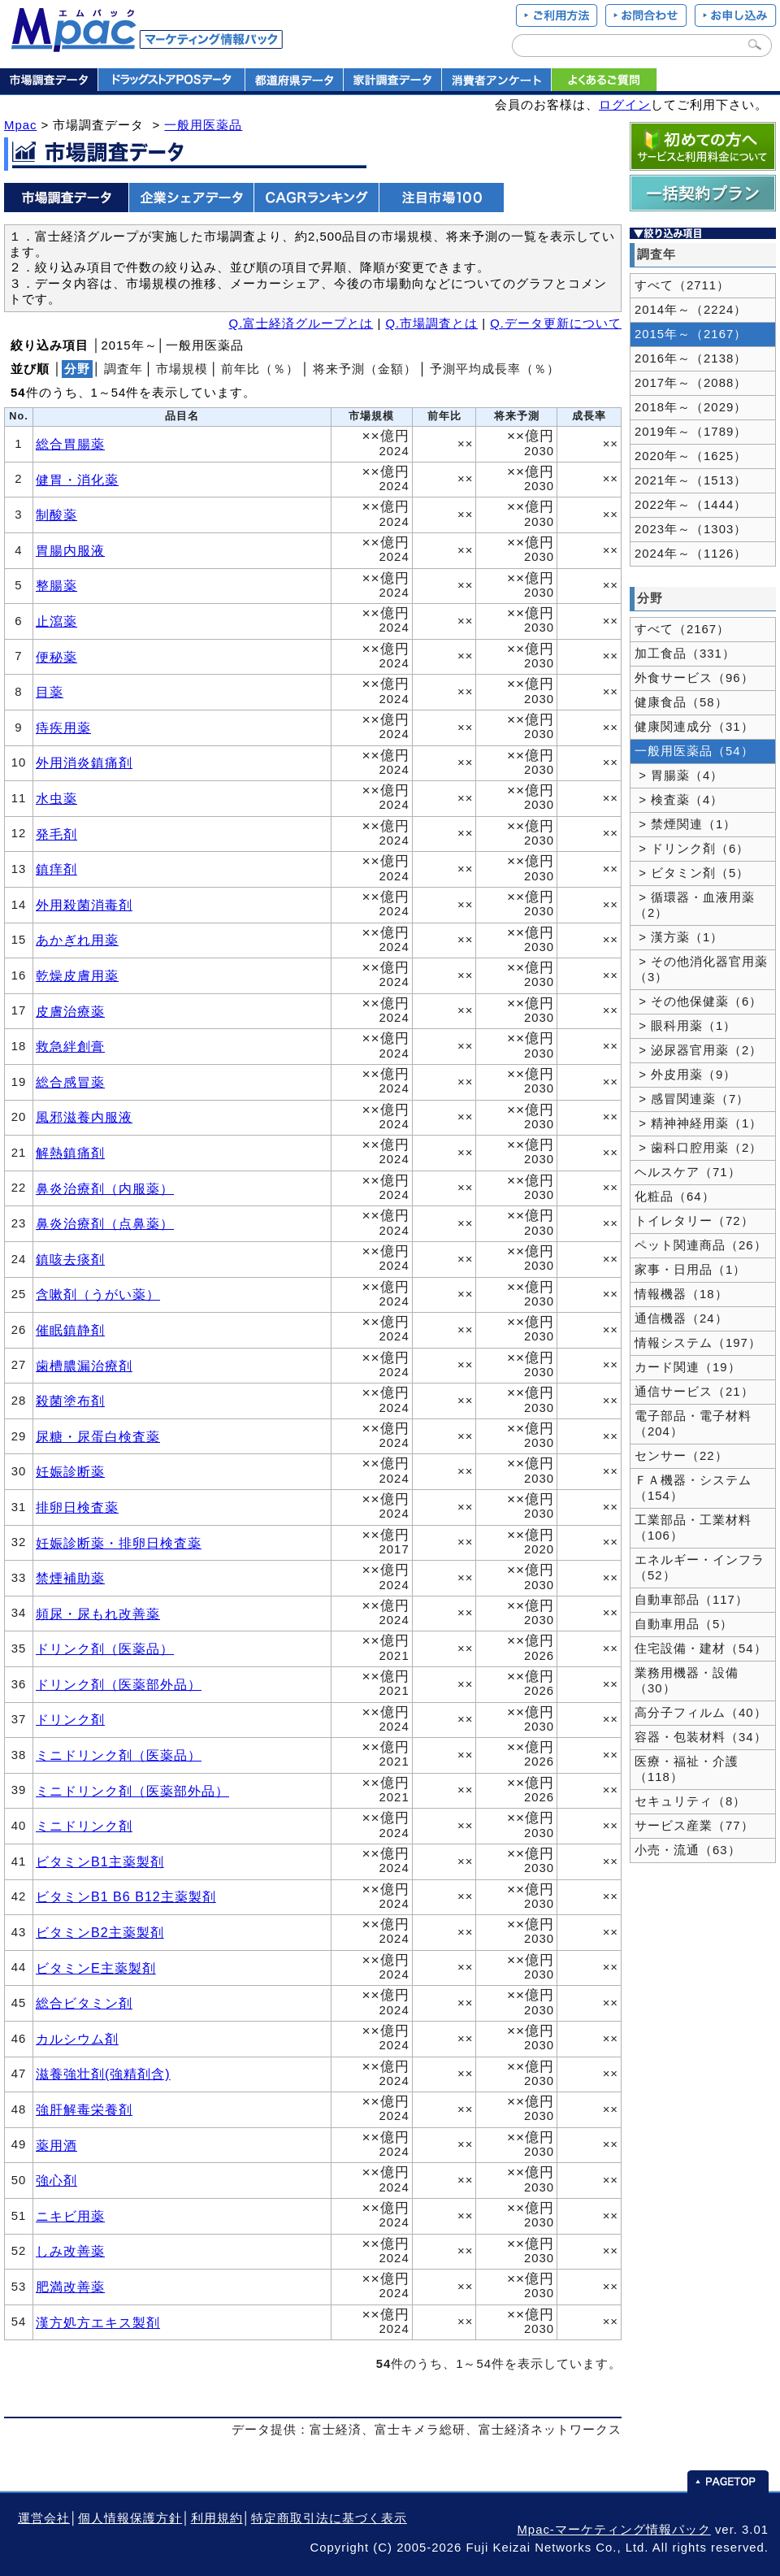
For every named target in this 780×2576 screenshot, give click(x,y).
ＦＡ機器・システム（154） (693, 1488)
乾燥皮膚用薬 (77, 975)
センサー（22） (681, 1455)
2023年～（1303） (691, 529)
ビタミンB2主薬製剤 (100, 1932)
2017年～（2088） (691, 382)
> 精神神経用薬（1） (698, 1123)
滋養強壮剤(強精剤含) (103, 2073)
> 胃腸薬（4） (679, 775)
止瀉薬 (56, 621)
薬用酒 (56, 2145)
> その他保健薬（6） (698, 1001)
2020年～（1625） (691, 456)
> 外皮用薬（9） (685, 1074)
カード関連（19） (688, 1367)
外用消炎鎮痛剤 (84, 762)
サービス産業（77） (694, 1825)
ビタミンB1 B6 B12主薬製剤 (126, 1896)
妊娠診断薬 (70, 1471)
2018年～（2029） (691, 407)
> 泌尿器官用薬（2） (698, 1050)
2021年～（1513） (691, 480)
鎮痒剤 (56, 869)
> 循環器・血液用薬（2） (695, 905)
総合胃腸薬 (70, 444)
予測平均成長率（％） (495, 369)
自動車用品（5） (684, 1624)
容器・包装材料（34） (701, 1737)
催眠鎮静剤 (70, 1330)
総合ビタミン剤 (84, 2003)
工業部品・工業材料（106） (693, 1528)
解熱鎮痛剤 (70, 1152)
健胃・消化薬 (77, 479)
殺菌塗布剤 (70, 1400)
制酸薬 (56, 514)
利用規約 (217, 2518)
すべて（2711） (682, 285)
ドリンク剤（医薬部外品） (119, 1684)
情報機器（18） (681, 1294)
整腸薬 (56, 585)
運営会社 (44, 2518)
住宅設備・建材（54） (701, 1648)
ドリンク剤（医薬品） (105, 1648)
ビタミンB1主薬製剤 (100, 1861)
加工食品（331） (685, 653)
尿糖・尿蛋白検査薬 (98, 1436)
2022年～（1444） (691, 504)
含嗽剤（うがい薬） (98, 1294)
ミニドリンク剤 (84, 1825)
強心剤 (56, 2180)
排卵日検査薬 (77, 1507)
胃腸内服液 (70, 550)
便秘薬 (56, 656)
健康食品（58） (681, 702)
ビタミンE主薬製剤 (96, 1968)
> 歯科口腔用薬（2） (698, 1147)
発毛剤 (56, 834)
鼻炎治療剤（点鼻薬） (105, 1223)
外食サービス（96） (694, 677)
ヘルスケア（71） (688, 1172)
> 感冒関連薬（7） (692, 1099)
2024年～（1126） (691, 553)
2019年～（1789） (691, 431)
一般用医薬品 (203, 125)
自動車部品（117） (691, 1599)
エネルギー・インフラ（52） (700, 1567)
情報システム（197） (698, 1342)
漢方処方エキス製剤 (98, 2322)
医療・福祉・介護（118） (687, 1769)
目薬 (49, 691)
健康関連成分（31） (694, 726)
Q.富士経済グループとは (301, 323)
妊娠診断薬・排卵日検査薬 (119, 1543)
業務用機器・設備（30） (687, 1680)
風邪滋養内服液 (84, 1117)
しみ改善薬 (70, 2251)
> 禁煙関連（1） (685, 824)
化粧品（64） (675, 1196)
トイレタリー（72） (694, 1220)
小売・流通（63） (688, 1850)
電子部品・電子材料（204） (693, 1424)
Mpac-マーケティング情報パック (613, 2529)
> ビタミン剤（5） (692, 873)
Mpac (20, 125)
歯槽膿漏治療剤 (84, 1365)
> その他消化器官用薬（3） (701, 969)
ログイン (625, 104)
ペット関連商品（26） (701, 1245)
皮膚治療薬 (70, 1011)
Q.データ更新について (556, 323)
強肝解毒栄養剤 (84, 2109)
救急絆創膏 (70, 1046)
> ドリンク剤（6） (692, 848)
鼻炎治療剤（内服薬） (105, 1188)
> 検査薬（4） (679, 799)
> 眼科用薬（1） (685, 1025)
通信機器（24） (681, 1318)
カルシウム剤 (77, 2038)
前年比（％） (260, 369)
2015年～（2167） (691, 334)
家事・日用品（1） (690, 1269)
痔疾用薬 (63, 727)
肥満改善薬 (70, 2286)
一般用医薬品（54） (694, 751)
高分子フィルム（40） (701, 1712)
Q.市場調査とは (431, 323)
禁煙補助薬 (70, 1577)
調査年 (123, 369)
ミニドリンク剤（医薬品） (119, 1755)
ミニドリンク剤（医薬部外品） (132, 1790)
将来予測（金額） (365, 369)
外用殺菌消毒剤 (84, 904)
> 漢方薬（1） (679, 937)
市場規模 (182, 369)
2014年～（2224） (691, 309)
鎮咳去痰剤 (70, 1259)
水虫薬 (56, 798)
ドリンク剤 (70, 1719)
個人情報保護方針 (130, 2518)
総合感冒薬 (70, 1082)
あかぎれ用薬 (77, 939)
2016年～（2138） (691, 358)
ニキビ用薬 (70, 2216)
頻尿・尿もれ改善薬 (98, 1613)
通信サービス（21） (694, 1391)
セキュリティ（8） (690, 1801)
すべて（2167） (682, 629)
